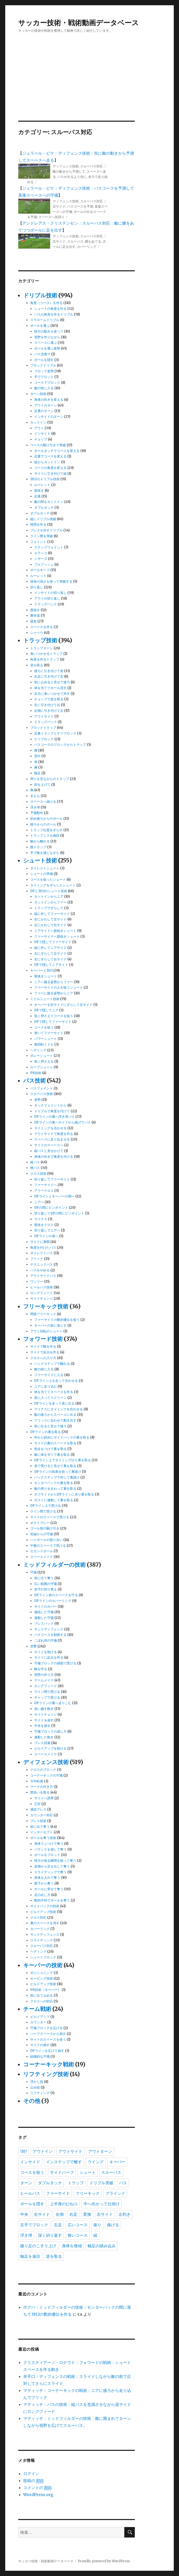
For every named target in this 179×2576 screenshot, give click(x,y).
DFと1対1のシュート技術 (48, 891)
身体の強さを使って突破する (51, 581)
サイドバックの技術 (44, 1906)
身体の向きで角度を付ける (53, 1156)
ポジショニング (41, 1973)
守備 (33, 1572)
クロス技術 (38, 1173)
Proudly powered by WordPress (104, 2561)
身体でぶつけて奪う (48, 1843)
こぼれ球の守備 (45, 1640)
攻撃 (33, 1646)
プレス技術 (38, 1821)
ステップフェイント (48, 547)
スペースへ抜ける (43, 801)
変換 (87, 2214)
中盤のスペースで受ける (48, 1545)
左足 (58, 2224)
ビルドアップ (40, 2017)
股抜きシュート (45, 976)
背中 (37, 756)
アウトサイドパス (43, 1276)
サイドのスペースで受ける (49, 1517)
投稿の (33, 2480)
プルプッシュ (44, 564)
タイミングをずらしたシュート (53, 885)
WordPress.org (38, 2494)
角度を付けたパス (43, 1247)
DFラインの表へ (46, 1236)
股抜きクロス (44, 1225)
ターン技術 (38, 394)
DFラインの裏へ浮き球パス (54, 1116)
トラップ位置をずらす (46, 830)
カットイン (38, 422)
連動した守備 (44, 1618)
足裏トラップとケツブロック (55, 733)
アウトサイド (44, 716)
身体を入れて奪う (47, 1877)
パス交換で (42, 354)
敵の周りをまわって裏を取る (55, 1488)
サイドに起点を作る (48, 1657)
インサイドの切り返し (50, 593)
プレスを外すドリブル (46, 530)
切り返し (36, 587)
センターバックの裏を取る (53, 1483)
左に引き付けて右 (47, 705)
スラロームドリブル (44, 320)
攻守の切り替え (45, 1589)
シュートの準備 (41, 874)
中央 (24, 2214)
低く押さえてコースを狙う (53, 1016)
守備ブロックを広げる (46, 2028)
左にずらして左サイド (50, 953)
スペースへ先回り (51, 217)
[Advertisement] (90, 84)
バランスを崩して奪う (50, 1849)
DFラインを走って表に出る (54, 1403)
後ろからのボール (43, 824)
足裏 (37, 496)
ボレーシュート (41, 1056)
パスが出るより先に (72, 177)
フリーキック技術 (45, 1306)
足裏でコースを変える (50, 456)
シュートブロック (43, 1957)
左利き (125, 2214)
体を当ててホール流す (50, 688)
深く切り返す (50, 2235)
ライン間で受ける (43, 1511)
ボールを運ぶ (40, 326)
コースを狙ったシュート (48, 879)
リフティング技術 (46, 2074)
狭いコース (78, 2235)
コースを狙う (44, 1027)
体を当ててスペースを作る (53, 1392)
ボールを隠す (44, 360)
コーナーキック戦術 (48, 2064)
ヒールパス (30, 2193)
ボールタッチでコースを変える (57, 451)
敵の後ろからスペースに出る (55, 1415)
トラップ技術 (40, 640)
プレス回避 (42, 1743)
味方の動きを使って (48, 331)
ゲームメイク (44, 1680)
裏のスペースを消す (44, 1923)
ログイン (31, 2473)
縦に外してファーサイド (52, 914)
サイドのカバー (45, 1606)
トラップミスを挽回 (44, 835)
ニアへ (39, 1202)
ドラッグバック (45, 604)
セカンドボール (41, 1551)
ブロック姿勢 (44, 371)
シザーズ (40, 559)
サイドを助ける (45, 1652)
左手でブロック (34, 2224)
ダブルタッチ (44, 507)
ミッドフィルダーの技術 (54, 1564)
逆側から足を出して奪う (52, 1866)
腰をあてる (93, 241)
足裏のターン (44, 411)
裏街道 (35, 615)
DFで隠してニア (46, 1010)
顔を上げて (42, 784)
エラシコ (40, 553)
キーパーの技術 (42, 1965)
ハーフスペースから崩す (48, 2034)
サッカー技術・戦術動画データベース (78, 22)
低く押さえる (44, 1061)
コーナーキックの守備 (46, 1775)
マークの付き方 (41, 1787)
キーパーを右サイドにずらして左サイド (63, 1005)
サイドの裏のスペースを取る (55, 1443)
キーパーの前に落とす (50, 1325)
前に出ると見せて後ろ (50, 1426)
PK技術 (35, 1073)
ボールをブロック (47, 1855)
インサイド (42, 433)
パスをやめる (40, 1270)
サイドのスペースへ (48, 1145)
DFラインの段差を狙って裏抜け (57, 1472)
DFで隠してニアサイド (51, 965)
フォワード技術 (43, 1338)
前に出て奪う (44, 1578)
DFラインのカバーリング (52, 1601)
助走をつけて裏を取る (50, 1449)
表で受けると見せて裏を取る (55, 1466)
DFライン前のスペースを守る (56, 1595)
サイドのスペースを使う (48, 2039)
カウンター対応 (41, 1815)
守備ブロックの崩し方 (50, 1731)
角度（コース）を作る (46, 303)
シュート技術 (40, 860)
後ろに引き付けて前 (48, 671)
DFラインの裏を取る (45, 1432)
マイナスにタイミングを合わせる (58, 1409)
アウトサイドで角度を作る (53, 1134)
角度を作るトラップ (44, 659)
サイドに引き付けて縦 (50, 473)
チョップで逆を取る (48, 699)
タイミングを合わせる (50, 1128)
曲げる (113, 2224)
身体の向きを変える (48, 399)
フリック (36, 1259)
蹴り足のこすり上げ (38, 2245)
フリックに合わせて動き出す (55, 1420)
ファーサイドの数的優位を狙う (57, 1320)
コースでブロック (47, 382)
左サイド (59, 206)
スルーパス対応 (91, 166)
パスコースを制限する (50, 1635)
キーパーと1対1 (41, 970)
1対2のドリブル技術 (45, 479)
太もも (35, 796)
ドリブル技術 (40, 295)
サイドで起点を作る (44, 1352)
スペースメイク (41, 1557)
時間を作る (38, 524)
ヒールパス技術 (41, 1287)
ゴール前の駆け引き (44, 1528)
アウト (39, 428)
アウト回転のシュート (46, 1331)
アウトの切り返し (47, 598)
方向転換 (36, 1781)
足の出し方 (42, 1895)
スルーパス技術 (41, 1094)
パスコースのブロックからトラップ (60, 744)
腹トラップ (38, 847)
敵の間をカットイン (48, 502)
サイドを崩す (44, 1720)
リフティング (40, 2093)
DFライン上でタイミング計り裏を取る (62, 1460)
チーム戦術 (37, 2008)
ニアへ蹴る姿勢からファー (53, 982)
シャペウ (36, 633)
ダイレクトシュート (44, 868)
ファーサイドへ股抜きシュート (57, 936)
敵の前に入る (44, 388)
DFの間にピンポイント (51, 1207)
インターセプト (41, 1832)
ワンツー (36, 1281)
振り (97, 2224)
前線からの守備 (41, 1534)
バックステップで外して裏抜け (57, 1477)
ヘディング (38, 1050)
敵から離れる (40, 841)
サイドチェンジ (41, 1298)
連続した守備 (44, 1612)
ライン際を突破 (41, 536)
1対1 (23, 2151)
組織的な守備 (40, 2056)
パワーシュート (45, 1039)
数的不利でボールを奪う (52, 1900)
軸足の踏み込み (102, 2245)
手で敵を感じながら (44, 853)
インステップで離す (64, 2162)
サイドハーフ (62, 2172)
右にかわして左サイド (50, 919)
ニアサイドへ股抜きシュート (55, 931)
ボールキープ (40, 570)
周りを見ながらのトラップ (49, 779)
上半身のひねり (64, 2204)
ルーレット (42, 485)
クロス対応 (38, 1917)
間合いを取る (40, 1792)
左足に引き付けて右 (48, 676)
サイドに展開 (40, 1242)
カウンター (38, 2022)
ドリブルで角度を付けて (52, 1111)
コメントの (37, 2487)
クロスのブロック (43, 1770)
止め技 (35, 2087)
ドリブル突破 (101, 2183)
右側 (60, 2214)
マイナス (40, 1219)
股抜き (39, 490)
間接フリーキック (43, 1314)
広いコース (78, 2224)
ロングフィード (41, 1293)
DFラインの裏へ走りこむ (52, 1703)
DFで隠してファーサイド (52, 942)
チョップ (40, 439)
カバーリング (86, 247)
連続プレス (38, 1809)
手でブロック (44, 377)
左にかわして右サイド (50, 925)
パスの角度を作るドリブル (53, 314)
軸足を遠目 (30, 2256)
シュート (88, 2172)
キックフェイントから (50, 1105)
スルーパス (75, 241)
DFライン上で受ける (45, 1505)
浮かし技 (36, 2082)
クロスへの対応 (41, 2001)
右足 (73, 2214)
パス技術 (34, 1080)
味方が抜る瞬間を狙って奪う (55, 1860)
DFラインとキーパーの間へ (54, 1196)
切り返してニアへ (47, 1230)
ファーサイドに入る (48, 1375)
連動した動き (44, 1737)
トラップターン (41, 648)
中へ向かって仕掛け (102, 2204)
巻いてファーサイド (48, 1033)
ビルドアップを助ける (50, 1748)
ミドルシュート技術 (44, 999)
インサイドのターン (48, 416)
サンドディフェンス (48, 1629)
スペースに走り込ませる (52, 1139)
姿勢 (37, 1100)
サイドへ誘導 (44, 1798)
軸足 (37, 773)
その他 (31, 2100)
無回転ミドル (44, 1044)
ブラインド (115, 2193)
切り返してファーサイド (52, 1179)
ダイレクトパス (41, 1253)
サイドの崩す (40, 2045)
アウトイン (43, 2151)
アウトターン (100, 2151)
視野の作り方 (44, 1675)
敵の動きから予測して (69, 171)
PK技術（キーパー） (45, 1990)
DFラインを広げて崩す (47, 2051)
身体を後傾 (72, 2245)
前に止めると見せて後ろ (52, 682)
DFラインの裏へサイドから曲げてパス (62, 1122)
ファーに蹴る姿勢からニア (53, 993)
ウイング (96, 2162)
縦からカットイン (47, 462)
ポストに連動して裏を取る (53, 1500)
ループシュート (41, 1067)
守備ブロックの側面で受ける (55, 1663)
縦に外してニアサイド (50, 948)
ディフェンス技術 (66, 166)
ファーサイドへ (45, 1185)
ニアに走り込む (45, 1386)
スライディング (41, 1940)
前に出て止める (41, 1995)
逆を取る (36, 665)
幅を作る (40, 1669)
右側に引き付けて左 (48, 711)
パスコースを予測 (80, 206)
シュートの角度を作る (50, 309)
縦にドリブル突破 (43, 519)
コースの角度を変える (50, 468)
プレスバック (44, 1623)
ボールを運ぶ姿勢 (47, 348)
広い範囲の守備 (45, 1584)
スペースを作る (41, 627)
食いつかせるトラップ (46, 654)
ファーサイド (58, 2193)
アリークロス (44, 1190)
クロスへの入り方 (43, 1358)
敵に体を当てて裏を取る (52, 1455)
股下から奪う (44, 1883)
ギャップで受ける (47, 1697)
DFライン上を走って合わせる (56, 1381)
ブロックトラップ (43, 728)
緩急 (33, 621)
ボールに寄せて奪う (48, 1889)
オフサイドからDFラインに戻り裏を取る (64, 1494)
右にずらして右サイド (50, 959)
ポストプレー (40, 1523)
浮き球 (35, 807)
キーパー (117, 2162)
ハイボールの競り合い (46, 1540)
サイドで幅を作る (43, 1346)
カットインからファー (50, 902)
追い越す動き (44, 1709)
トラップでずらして (48, 908)
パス (123, 2183)
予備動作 (36, 813)
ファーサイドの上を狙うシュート (58, 987)
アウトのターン (45, 405)
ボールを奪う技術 (43, 1838)
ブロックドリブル (43, 365)
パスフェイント (41, 1088)
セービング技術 (41, 1978)
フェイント (38, 542)
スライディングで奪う (50, 1872)
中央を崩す (42, 1726)
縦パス (35, 1162)
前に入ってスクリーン (50, 1398)
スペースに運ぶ (45, 343)
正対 (37, 1804)
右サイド (42, 2214)
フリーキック (88, 2193)
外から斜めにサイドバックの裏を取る (61, 1437)
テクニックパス (41, 1264)
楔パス (35, 1168)
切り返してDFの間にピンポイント (59, 1213)
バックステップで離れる (52, 1364)
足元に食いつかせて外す (52, 694)
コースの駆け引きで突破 (48, 445)
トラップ (76, 2183)
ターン (26, 2183)
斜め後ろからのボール (46, 818)
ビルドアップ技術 (43, 1912)
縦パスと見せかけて (48, 1151)
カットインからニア (48, 896)
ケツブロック (44, 739)
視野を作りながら (47, 337)
